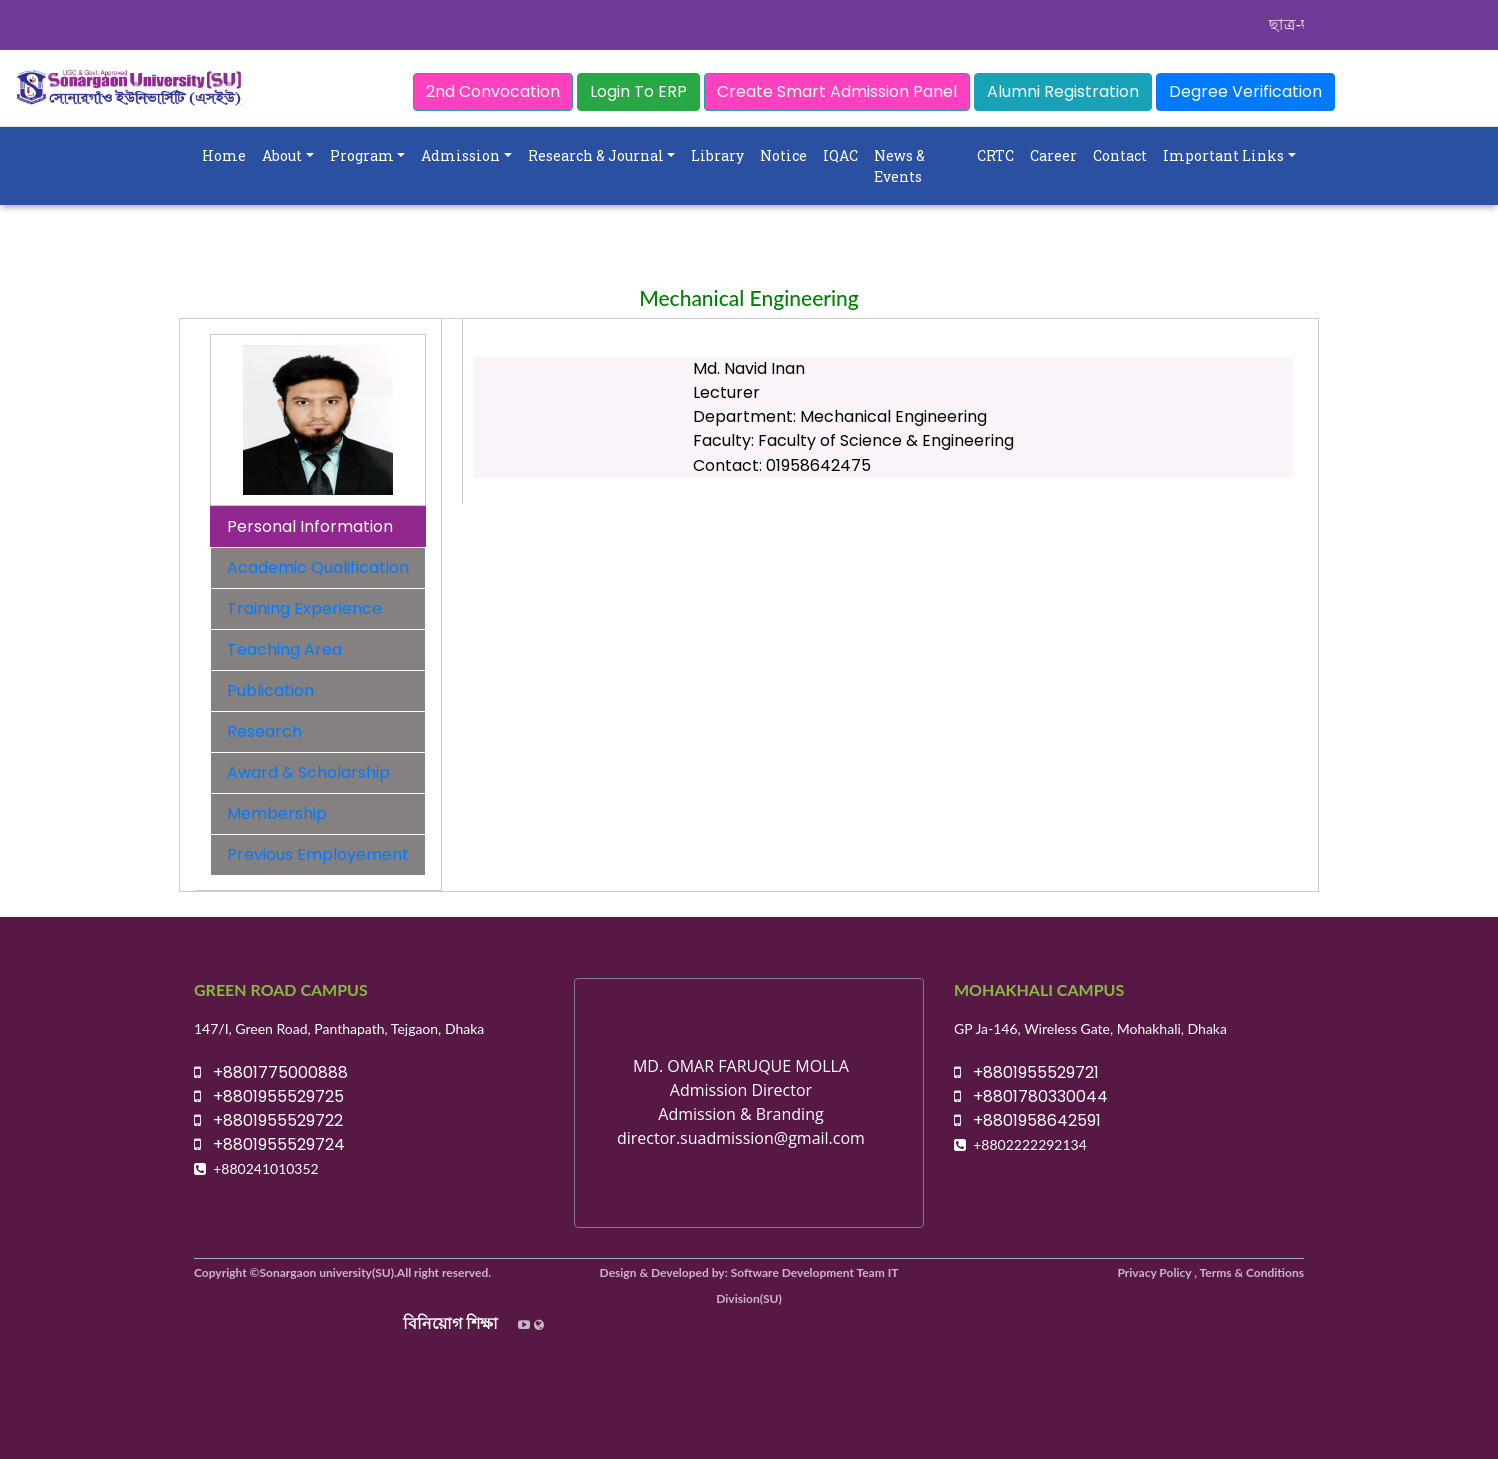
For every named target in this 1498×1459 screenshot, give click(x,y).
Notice (783, 155)
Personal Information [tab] (310, 526)
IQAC (840, 155)
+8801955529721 (1026, 1072)
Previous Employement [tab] (318, 854)
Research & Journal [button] (596, 155)
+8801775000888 (271, 1072)
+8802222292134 (1030, 1144)
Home (224, 155)
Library (717, 155)
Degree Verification (1245, 91)
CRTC (995, 155)
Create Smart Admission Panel (837, 91)
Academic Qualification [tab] (318, 567)
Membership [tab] (277, 813)
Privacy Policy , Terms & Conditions (1211, 1272)
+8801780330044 (1031, 1096)
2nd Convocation (493, 91)
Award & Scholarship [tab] (308, 772)
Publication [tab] (270, 690)
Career (1053, 155)
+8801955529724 (269, 1144)
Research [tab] (264, 731)
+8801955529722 (268, 1120)
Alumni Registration (1063, 91)
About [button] (282, 155)
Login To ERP (638, 91)
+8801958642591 (1027, 1120)
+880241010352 (266, 1168)
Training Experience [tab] (304, 608)
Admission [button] (460, 155)
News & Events (899, 166)
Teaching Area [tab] (284, 649)
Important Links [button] (1223, 155)
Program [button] (362, 155)
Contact (1120, 155)
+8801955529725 (269, 1096)
